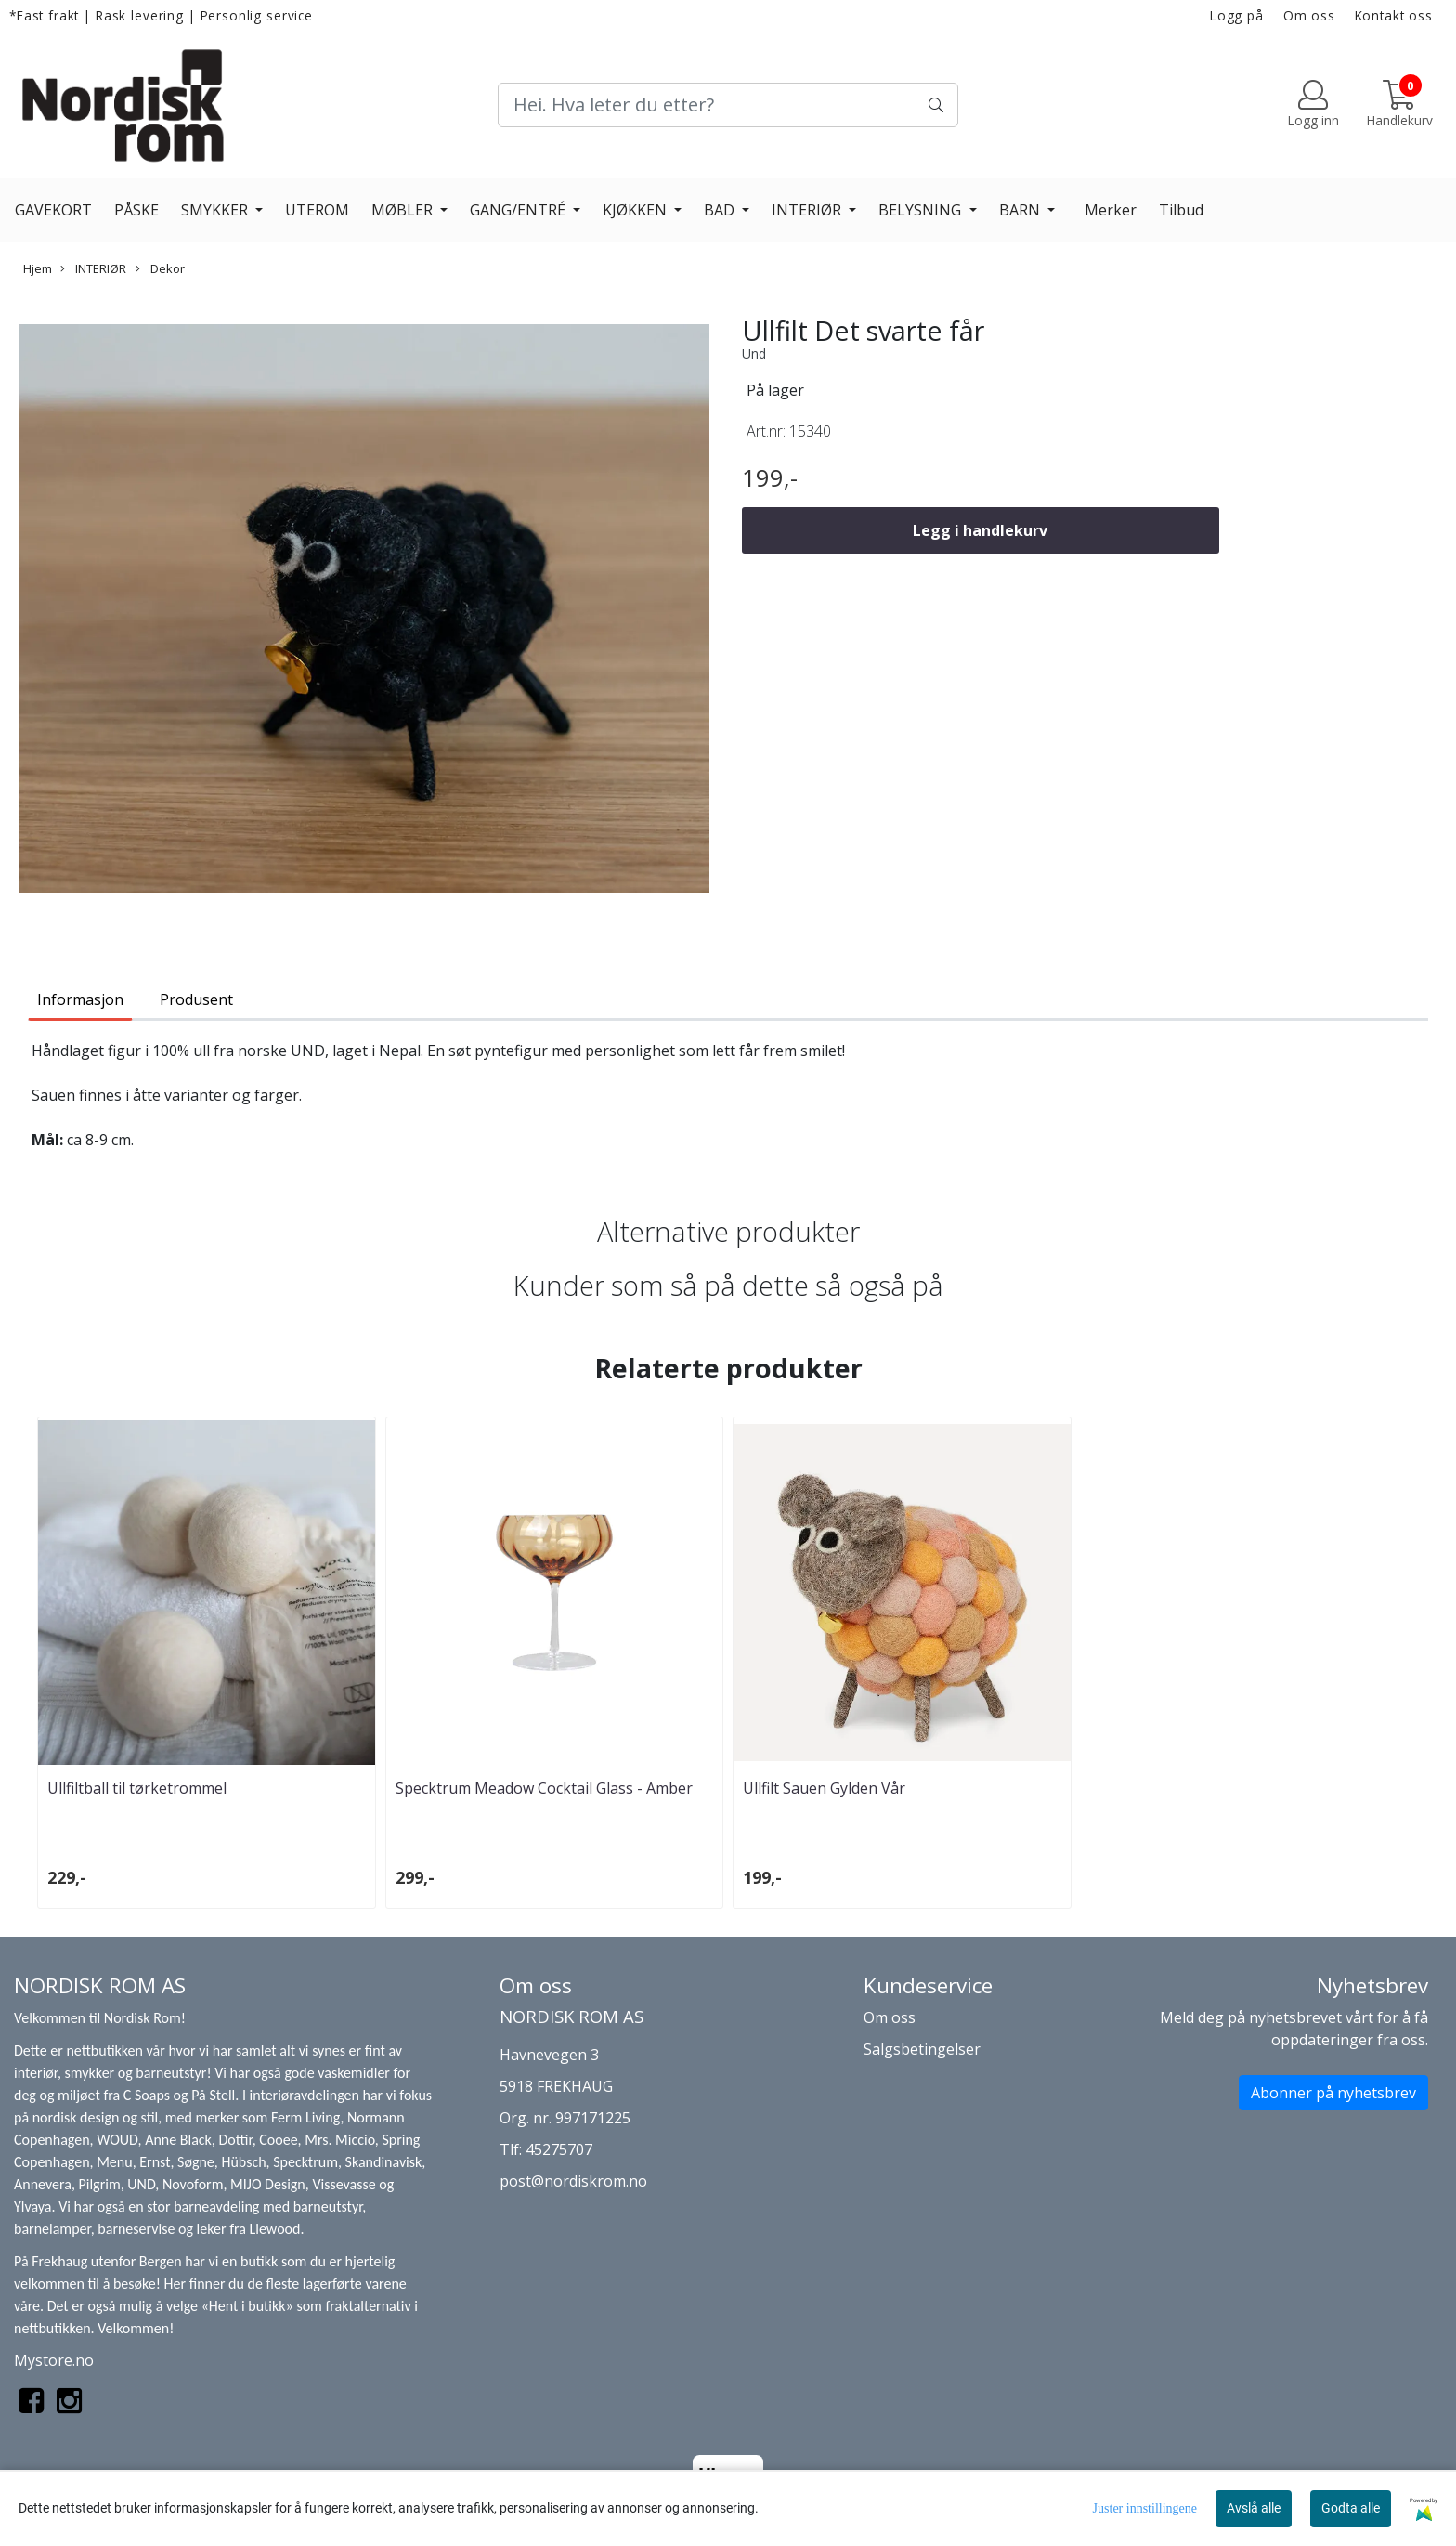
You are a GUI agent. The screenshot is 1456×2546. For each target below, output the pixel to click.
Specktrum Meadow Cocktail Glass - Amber (544, 1788)
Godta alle (1350, 2507)
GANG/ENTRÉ (519, 210)
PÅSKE (136, 210)
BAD (721, 210)
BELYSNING (921, 210)
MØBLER (403, 210)
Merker (1111, 210)
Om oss (1309, 15)
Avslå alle (1253, 2507)
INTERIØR (808, 210)
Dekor (160, 268)
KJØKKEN (636, 210)
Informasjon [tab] (80, 999)
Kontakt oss (1394, 15)
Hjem (37, 268)
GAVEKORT (53, 210)
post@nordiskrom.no (573, 2181)
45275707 (559, 2149)
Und (754, 353)
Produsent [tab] (196, 999)
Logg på (1237, 15)
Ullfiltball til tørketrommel (137, 1788)
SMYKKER (216, 210)
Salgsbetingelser (922, 2049)
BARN (1021, 210)
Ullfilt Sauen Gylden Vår (824, 1788)
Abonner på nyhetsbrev (1333, 2092)
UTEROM (317, 210)
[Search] (728, 105)
